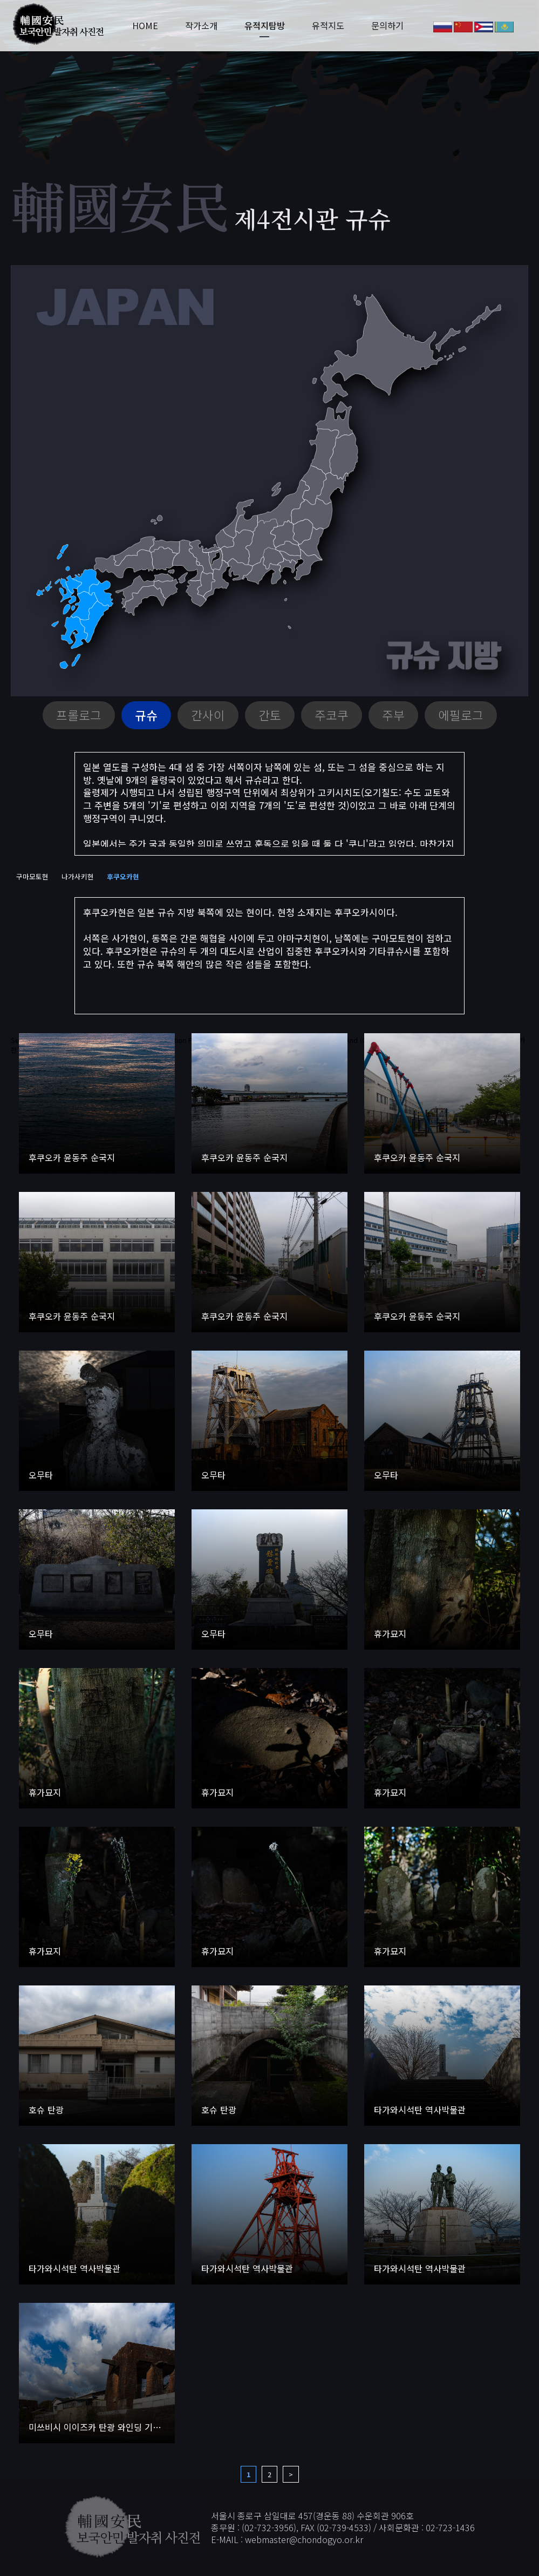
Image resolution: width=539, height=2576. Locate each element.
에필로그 (460, 714)
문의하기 (386, 25)
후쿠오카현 (123, 876)
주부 (393, 714)
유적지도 (327, 25)
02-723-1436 (450, 2527)
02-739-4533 (344, 2527)
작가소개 (200, 25)
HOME (144, 25)
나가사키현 (78, 876)
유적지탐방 (263, 25)
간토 (269, 714)
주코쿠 (332, 714)
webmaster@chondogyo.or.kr (304, 2539)
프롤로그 (78, 714)
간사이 (208, 714)
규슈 (146, 714)
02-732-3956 (269, 2527)
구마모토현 (32, 876)
